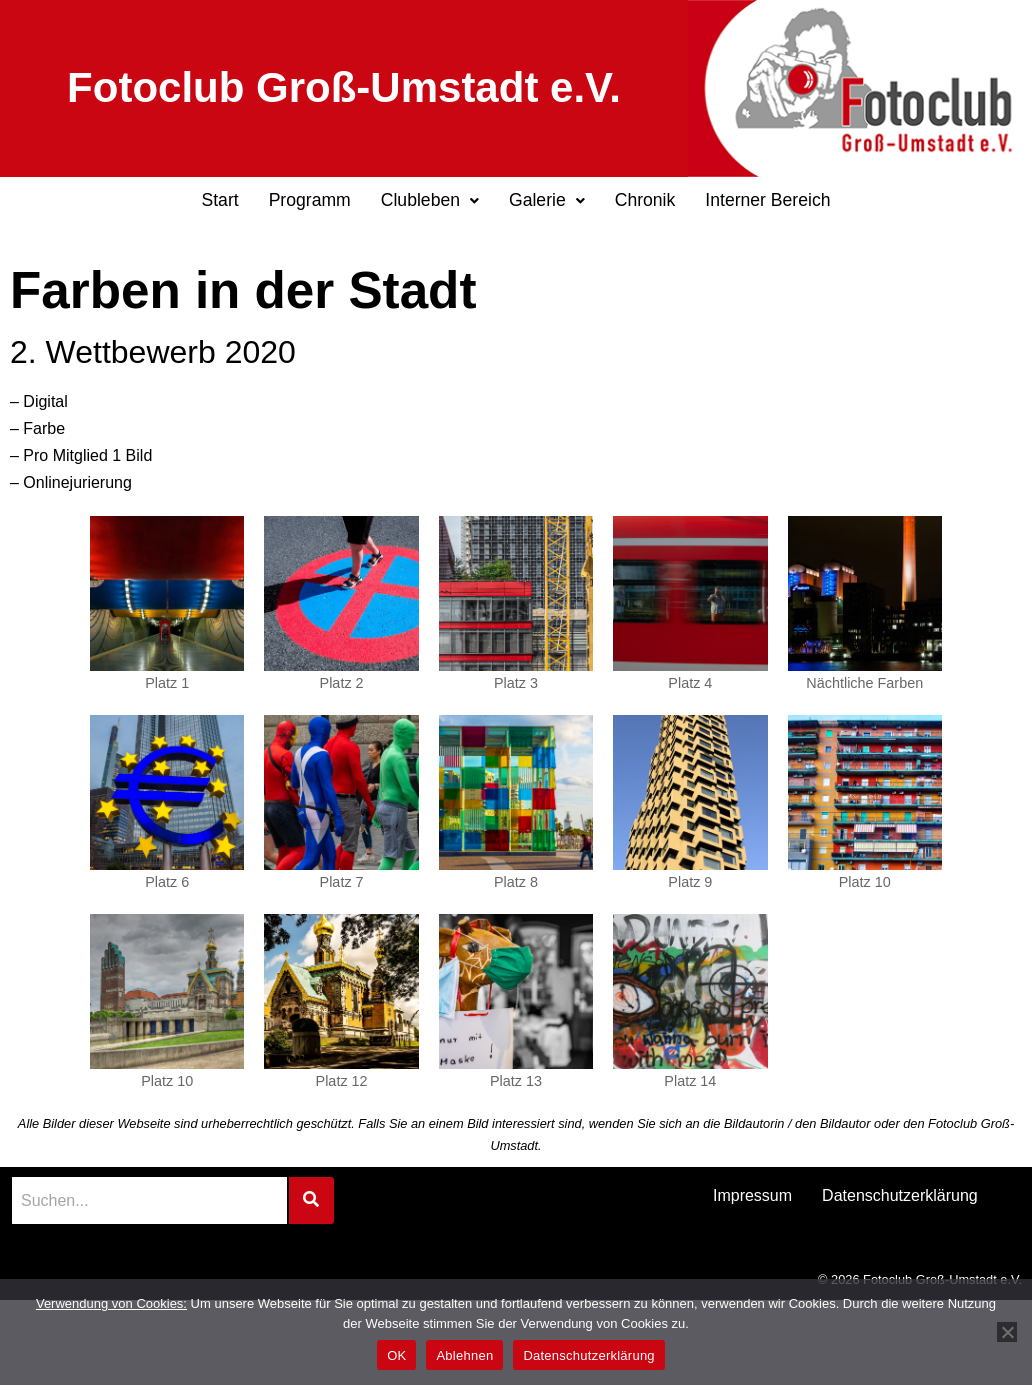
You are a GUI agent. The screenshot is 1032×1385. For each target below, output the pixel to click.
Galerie (547, 200)
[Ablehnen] (1007, 1332)
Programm (310, 200)
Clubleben (430, 200)
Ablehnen (464, 1355)
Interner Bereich (767, 200)
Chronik (645, 200)
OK (396, 1355)
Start (219, 200)
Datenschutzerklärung (900, 1195)
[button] (430, 201)
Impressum (752, 1195)
